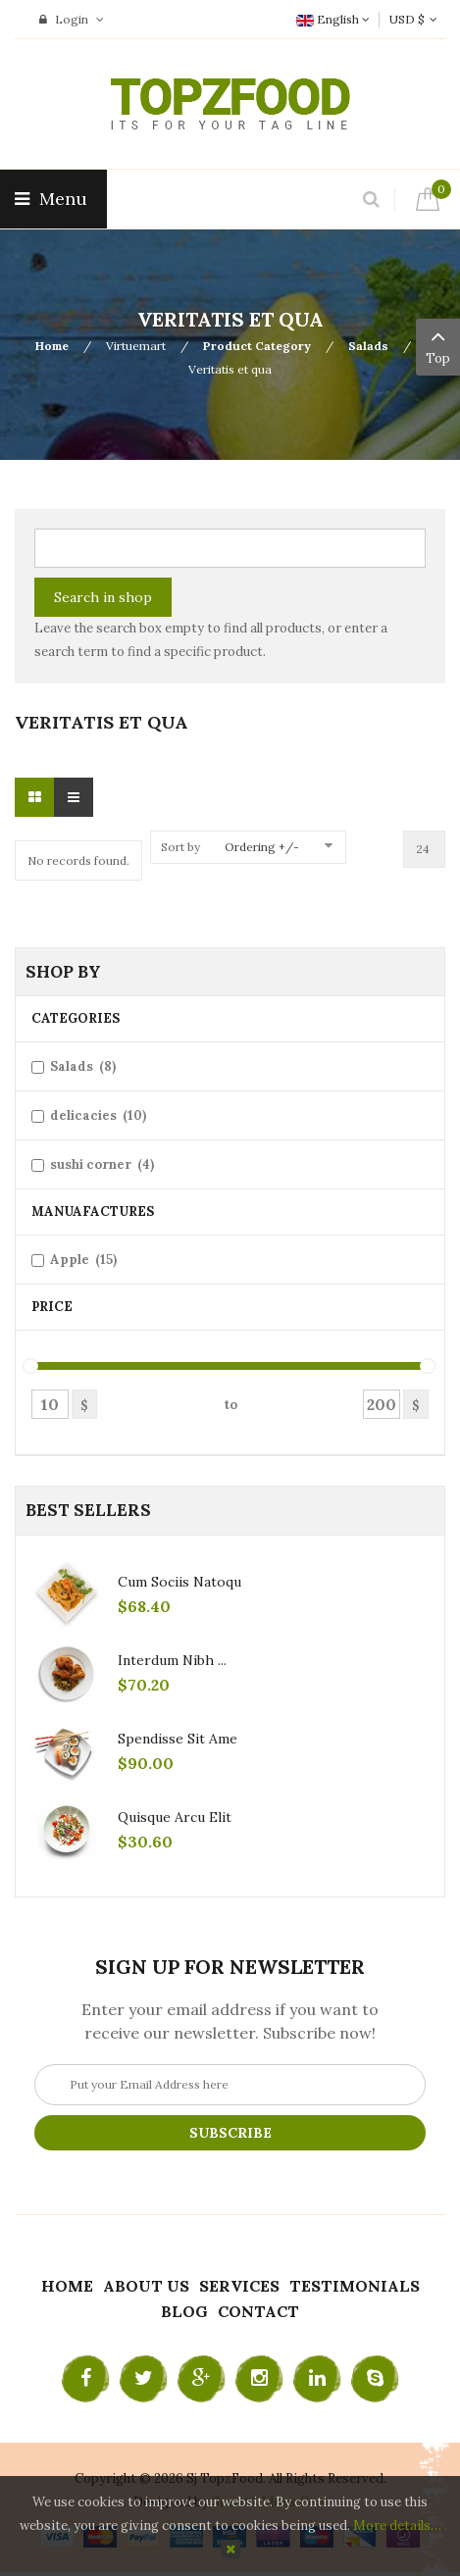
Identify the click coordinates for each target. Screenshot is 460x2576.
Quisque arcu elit (174, 1817)
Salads (368, 345)
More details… (397, 2525)
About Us (146, 2286)
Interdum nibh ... (172, 1660)
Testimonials (354, 2286)
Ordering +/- (262, 846)
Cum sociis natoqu (179, 1582)
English (333, 19)
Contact (258, 2311)
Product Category (257, 345)
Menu (53, 198)
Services (239, 2286)
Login (71, 19)
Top (438, 345)
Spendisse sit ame (177, 1738)
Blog (184, 2311)
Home (52, 345)
